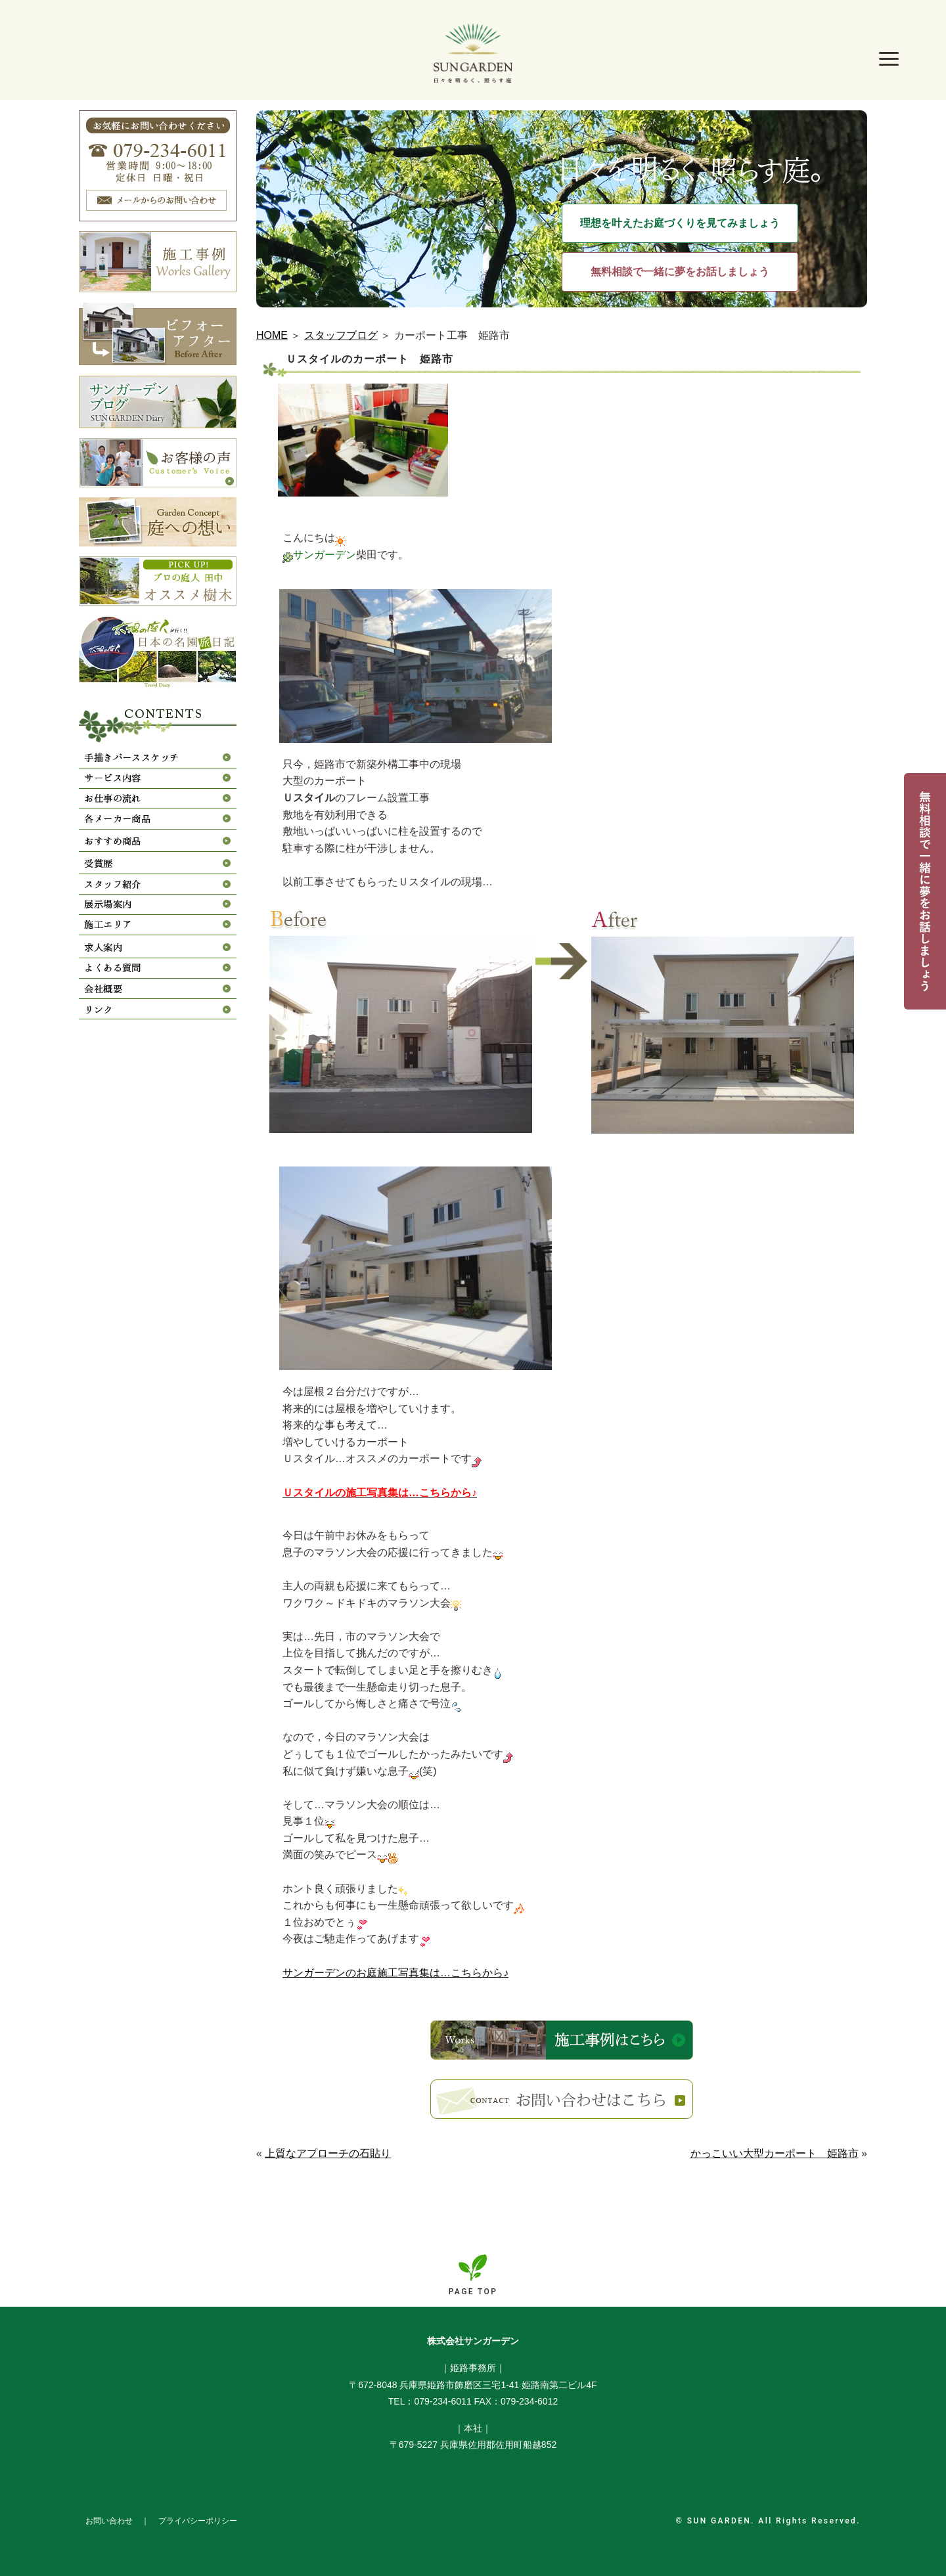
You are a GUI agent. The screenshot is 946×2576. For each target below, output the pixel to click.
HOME (272, 335)
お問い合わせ (109, 2520)
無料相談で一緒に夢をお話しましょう (680, 271)
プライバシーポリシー (197, 2520)
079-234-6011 (442, 2401)
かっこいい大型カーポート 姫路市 (774, 2153)
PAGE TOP (473, 2291)
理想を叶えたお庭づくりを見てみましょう (680, 223)
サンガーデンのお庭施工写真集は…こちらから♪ (395, 1972)
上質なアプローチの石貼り (328, 2153)
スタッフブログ (341, 335)
